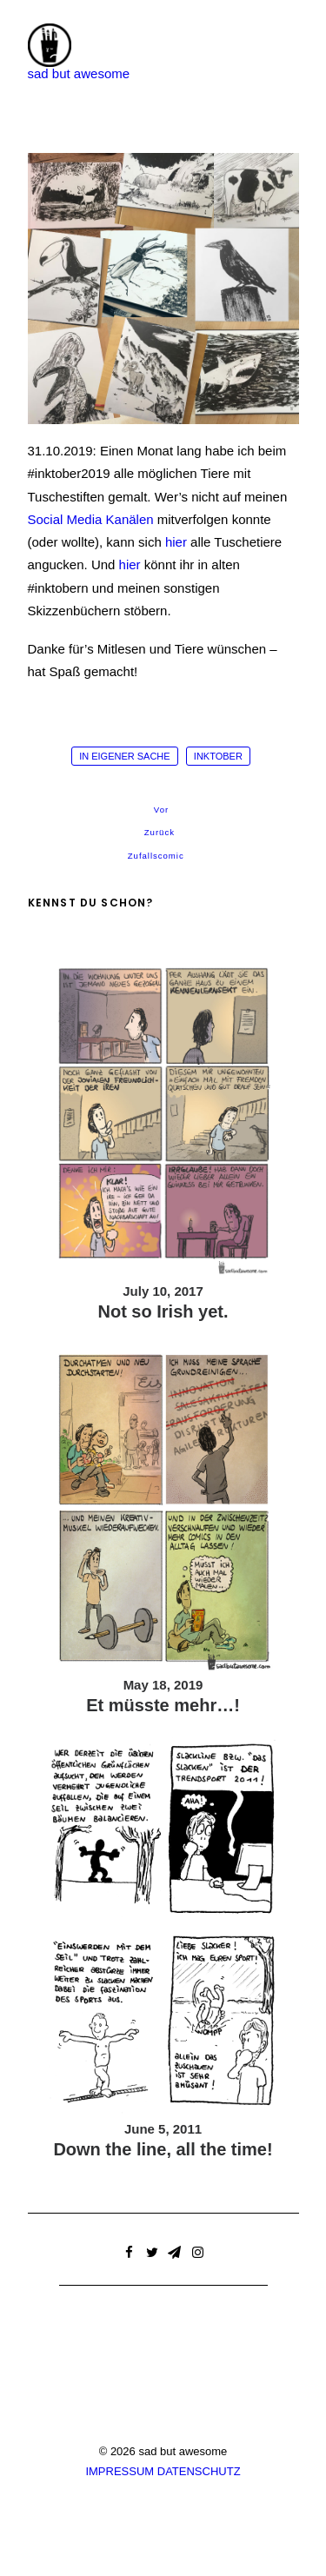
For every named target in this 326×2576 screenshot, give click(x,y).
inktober (218, 756)
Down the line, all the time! (162, 2149)
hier (176, 541)
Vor (160, 809)
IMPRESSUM (119, 2471)
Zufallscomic (156, 855)
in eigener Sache (124, 756)
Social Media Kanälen (91, 519)
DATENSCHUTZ (199, 2471)
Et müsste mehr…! (163, 1705)
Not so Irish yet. (162, 1311)
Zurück (158, 833)
